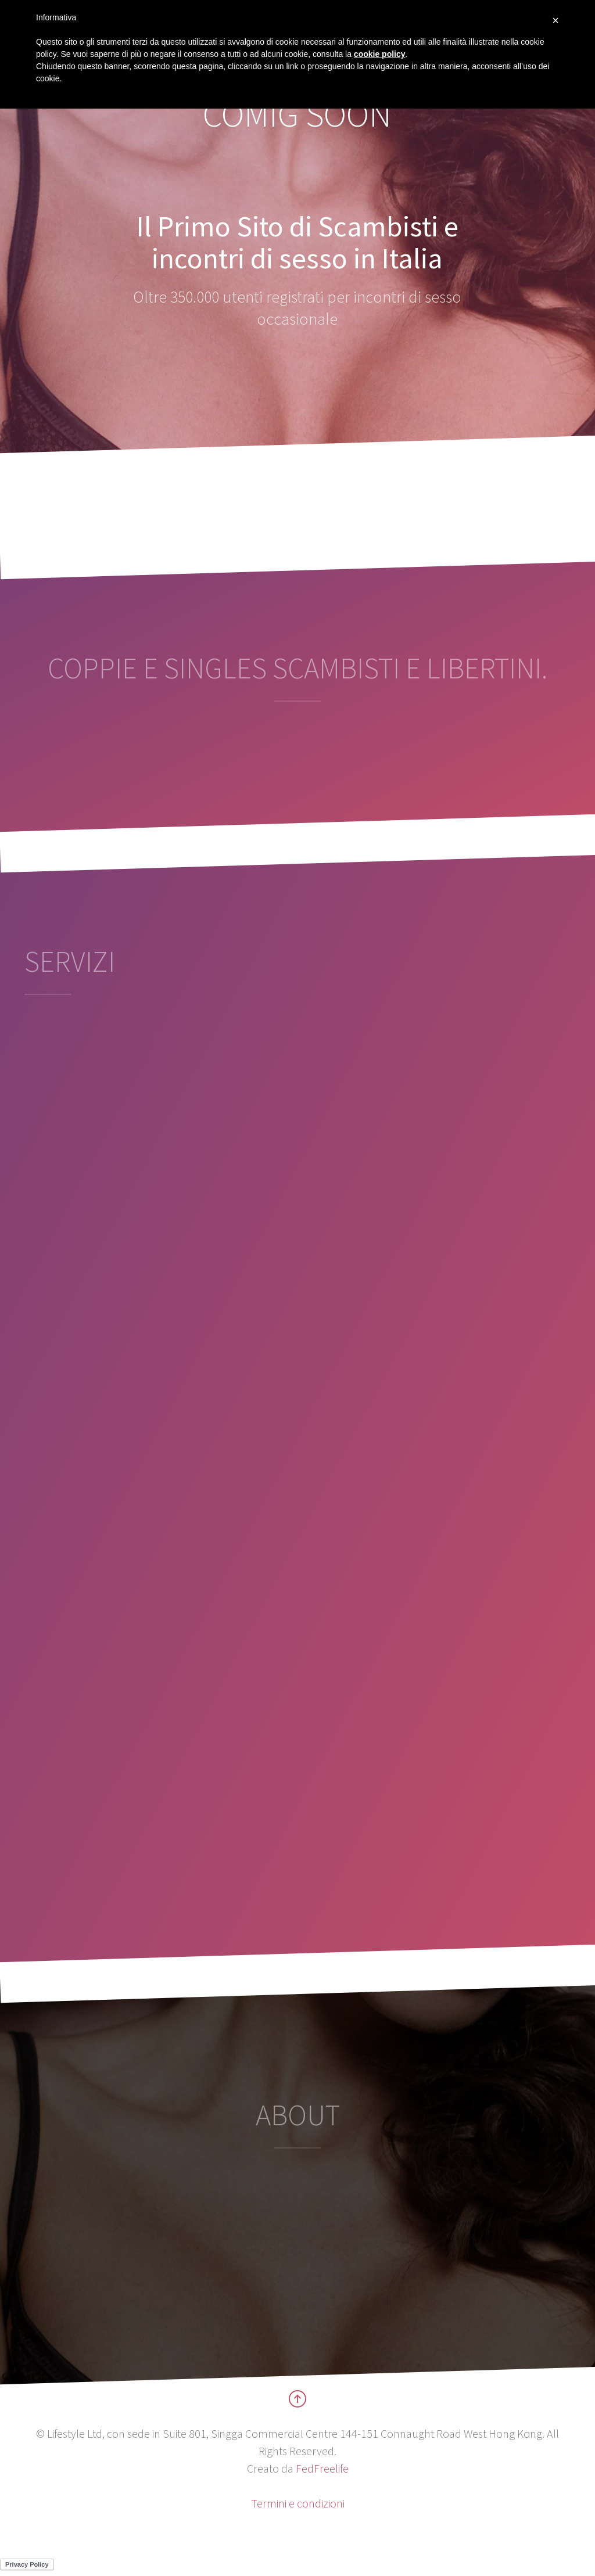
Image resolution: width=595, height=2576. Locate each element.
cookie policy (380, 54)
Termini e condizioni (298, 2503)
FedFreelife (322, 2468)
